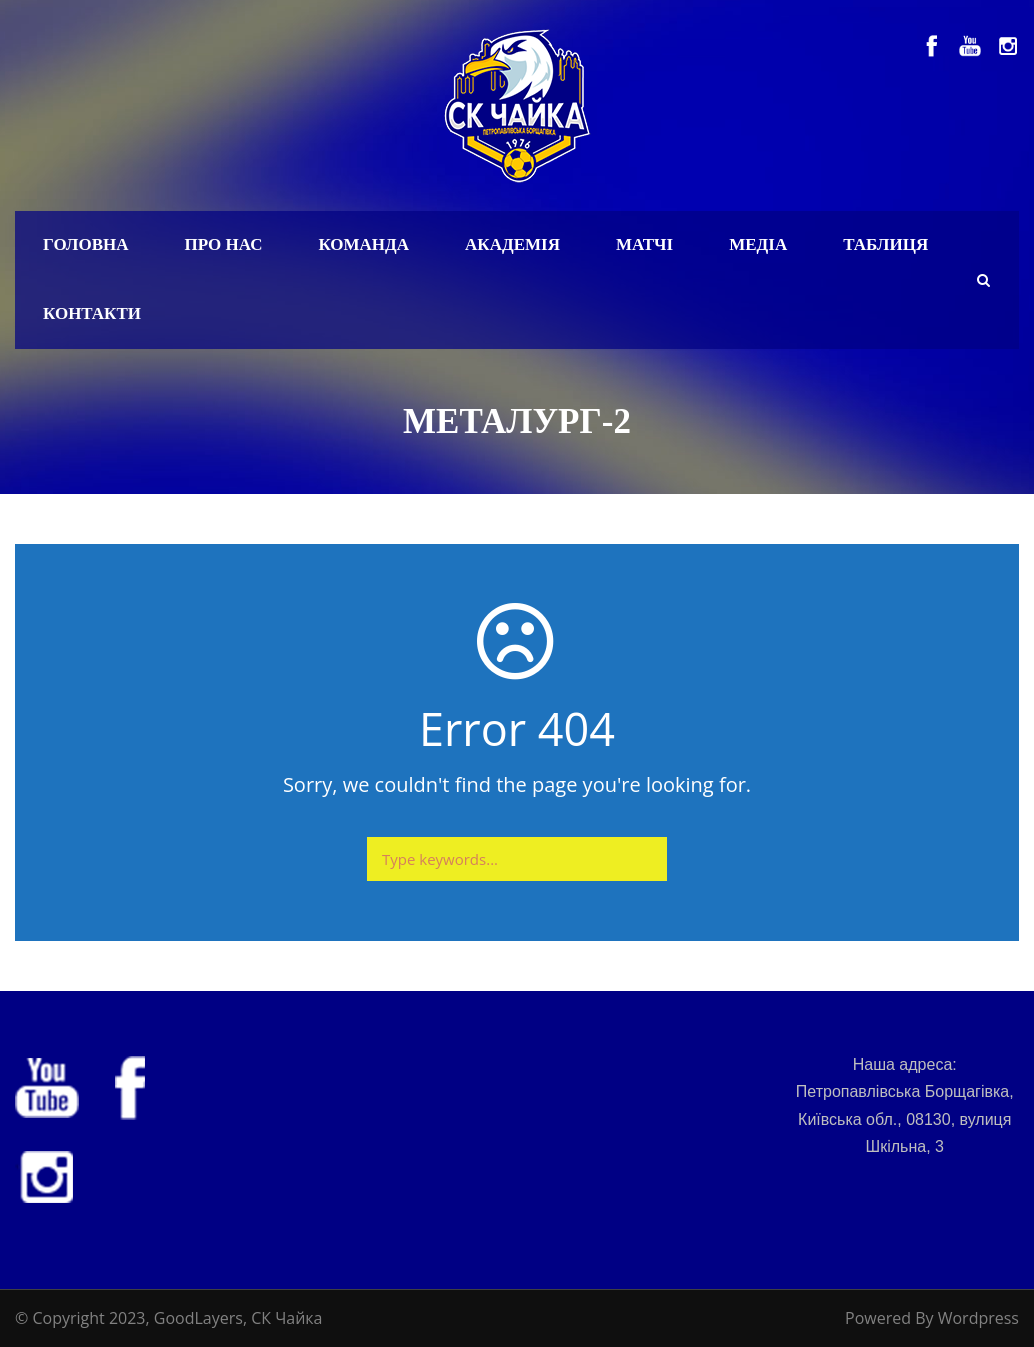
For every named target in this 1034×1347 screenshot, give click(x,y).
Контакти (92, 313)
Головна (86, 244)
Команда (363, 244)
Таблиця (885, 244)
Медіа (758, 244)
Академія (512, 244)
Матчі (644, 244)
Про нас (224, 244)
